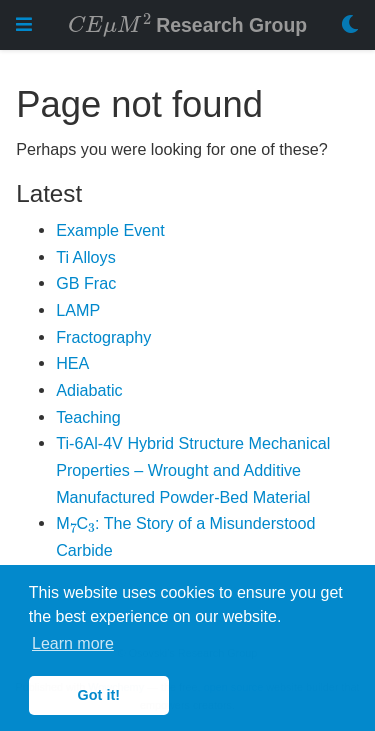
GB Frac (86, 283)
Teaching (88, 417)
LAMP (78, 310)
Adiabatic (89, 390)
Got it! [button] (99, 695)
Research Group (187, 23)
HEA (72, 363)
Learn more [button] (73, 643)
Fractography (103, 337)
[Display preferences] (350, 25)
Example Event (110, 230)
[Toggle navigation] (24, 24)
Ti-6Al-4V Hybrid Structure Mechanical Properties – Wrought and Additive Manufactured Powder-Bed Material (193, 469)
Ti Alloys (86, 257)
